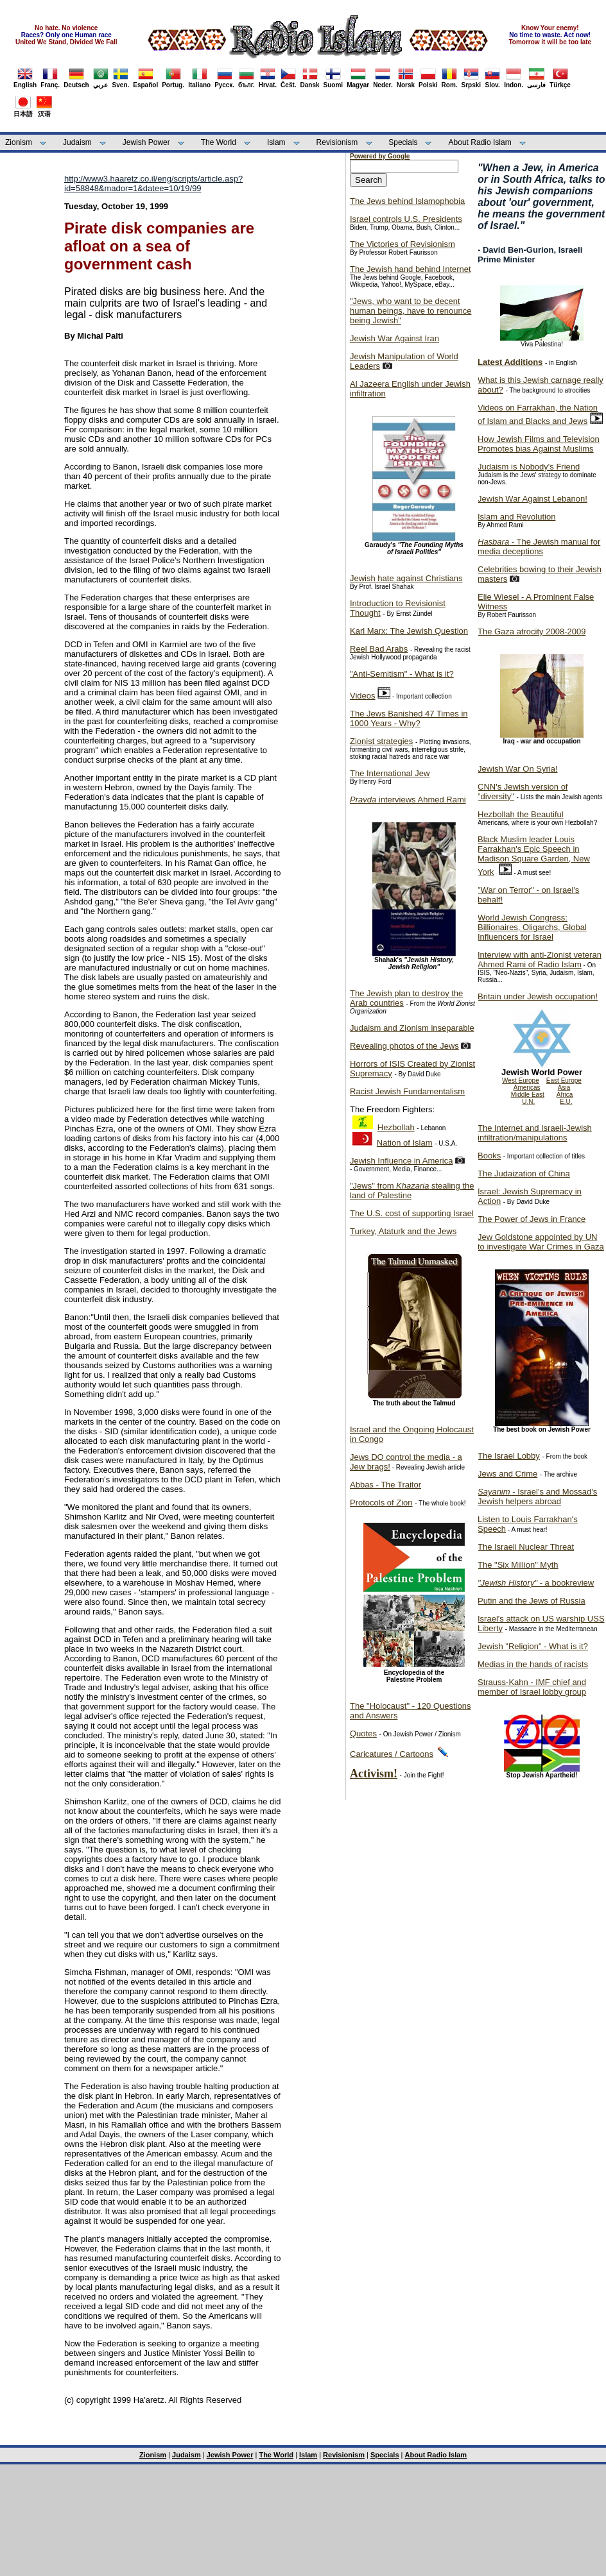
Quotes (363, 1733)
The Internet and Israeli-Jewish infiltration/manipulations (535, 1132)
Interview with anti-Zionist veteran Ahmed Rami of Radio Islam (540, 959)
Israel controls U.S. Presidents (406, 219)
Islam (276, 142)
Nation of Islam (405, 1143)
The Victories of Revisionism (402, 244)
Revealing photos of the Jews (404, 1046)
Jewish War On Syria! (518, 769)
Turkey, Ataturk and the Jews (403, 1231)
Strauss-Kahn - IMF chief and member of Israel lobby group (532, 1687)
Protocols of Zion (381, 1502)
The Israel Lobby (509, 1456)
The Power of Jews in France (531, 1219)
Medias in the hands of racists (533, 1664)
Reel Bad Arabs (379, 649)
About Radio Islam (480, 142)
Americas (527, 1087)
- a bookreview (536, 1583)
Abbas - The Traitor (385, 1484)
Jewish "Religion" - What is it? (533, 1646)
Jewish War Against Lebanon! (532, 499)
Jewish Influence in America (401, 1160)
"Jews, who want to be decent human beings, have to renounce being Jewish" (410, 310)
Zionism (18, 142)
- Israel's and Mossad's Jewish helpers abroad (537, 1496)
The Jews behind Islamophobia (407, 201)
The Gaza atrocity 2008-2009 (531, 631)
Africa (565, 1094)
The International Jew (389, 773)
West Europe (520, 1080)
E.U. (566, 1101)
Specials (402, 142)
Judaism (77, 142)
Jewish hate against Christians (406, 578)
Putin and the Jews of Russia (531, 1601)
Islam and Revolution (516, 516)
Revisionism (337, 142)
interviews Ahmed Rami (408, 799)
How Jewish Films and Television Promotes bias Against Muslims (539, 443)
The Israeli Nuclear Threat (526, 1547)
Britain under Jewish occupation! (538, 996)
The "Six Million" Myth (518, 1565)
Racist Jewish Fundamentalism (407, 1091)
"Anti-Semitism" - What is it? (402, 674)
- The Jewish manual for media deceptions (539, 546)
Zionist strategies (381, 741)
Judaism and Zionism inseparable (412, 1028)
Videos (363, 695)
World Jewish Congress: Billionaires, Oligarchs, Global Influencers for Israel (532, 927)
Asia (564, 1087)
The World (218, 142)
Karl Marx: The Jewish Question (409, 631)
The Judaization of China (524, 1173)
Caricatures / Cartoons (391, 1754)
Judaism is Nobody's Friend (529, 466)
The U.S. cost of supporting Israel (412, 1213)
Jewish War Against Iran (394, 338)
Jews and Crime (507, 1474)
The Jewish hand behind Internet (410, 269)
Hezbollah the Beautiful (521, 814)
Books (489, 1155)
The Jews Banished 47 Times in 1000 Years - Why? (409, 718)
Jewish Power (146, 142)
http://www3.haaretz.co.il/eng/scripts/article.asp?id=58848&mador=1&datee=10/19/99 (153, 183)
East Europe (564, 1080)
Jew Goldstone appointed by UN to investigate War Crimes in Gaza (541, 1241)
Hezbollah (396, 1127)
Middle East (527, 1094)
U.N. (528, 1101)
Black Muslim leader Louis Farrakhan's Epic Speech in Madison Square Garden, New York (534, 856)
